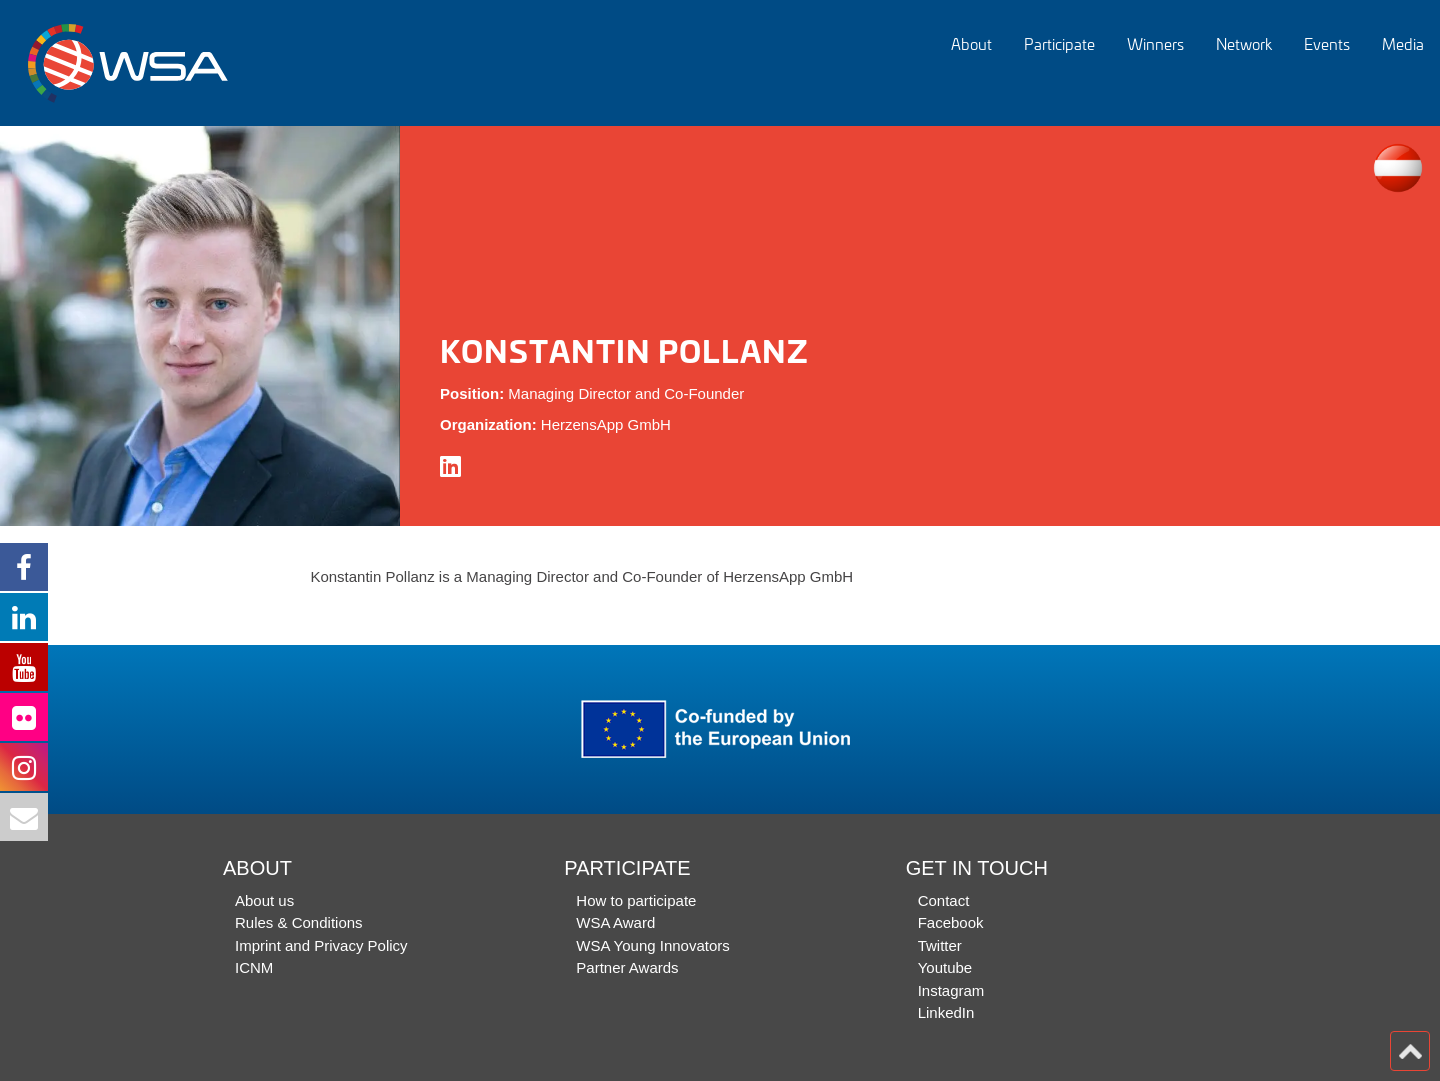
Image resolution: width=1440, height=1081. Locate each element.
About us (264, 900)
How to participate (636, 900)
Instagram (951, 990)
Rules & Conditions (299, 922)
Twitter (940, 945)
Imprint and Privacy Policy (321, 945)
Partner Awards (627, 967)
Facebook (951, 922)
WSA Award (615, 922)
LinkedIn (946, 1012)
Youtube (945, 967)
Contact (944, 900)
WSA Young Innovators (652, 945)
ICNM (254, 967)
